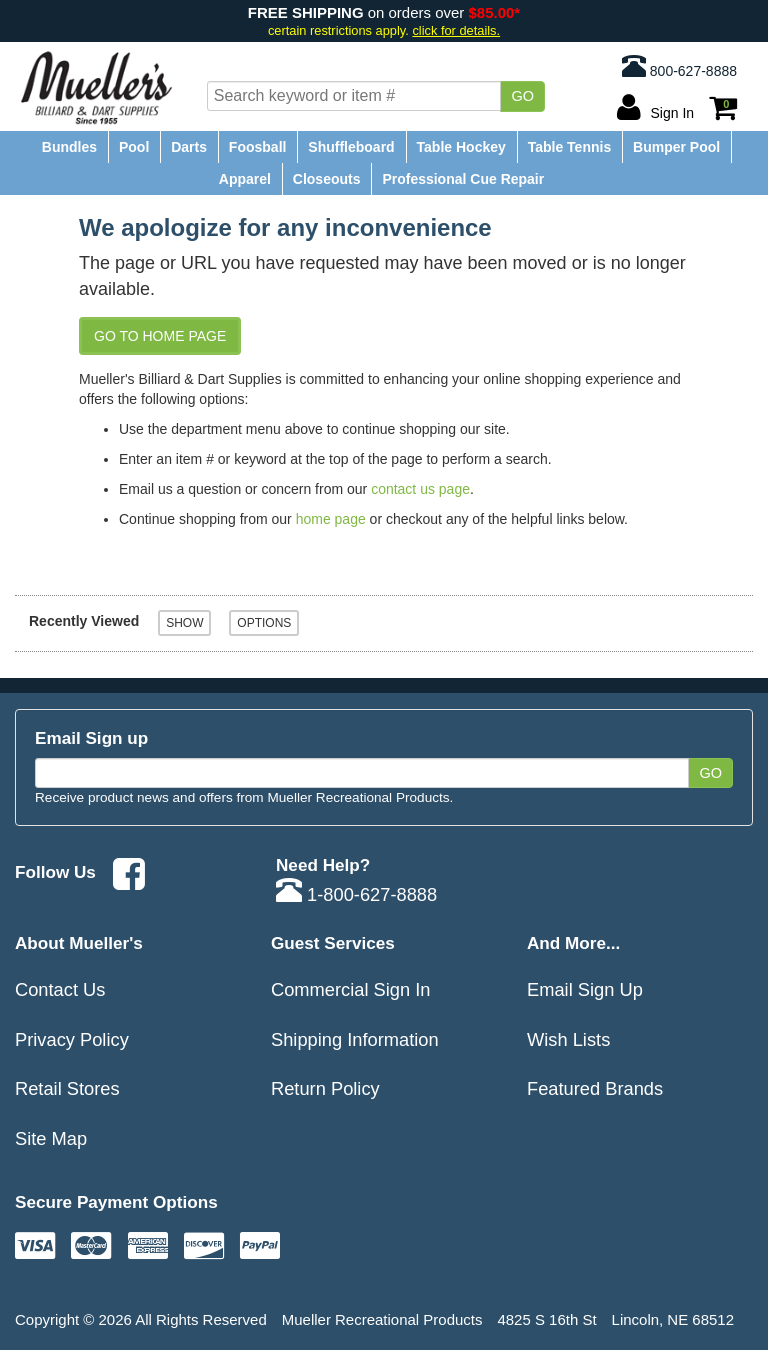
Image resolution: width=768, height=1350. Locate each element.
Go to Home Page (160, 336)
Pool (134, 147)
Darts (189, 147)
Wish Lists (568, 1039)
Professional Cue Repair (463, 179)
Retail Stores (67, 1088)
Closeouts (327, 179)
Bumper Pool (676, 147)
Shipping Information (355, 1039)
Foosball (258, 147)
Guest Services (333, 943)
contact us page (420, 489)
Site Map (51, 1138)
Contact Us (60, 989)
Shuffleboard (351, 147)
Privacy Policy (72, 1039)
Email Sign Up (585, 989)
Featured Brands (595, 1088)
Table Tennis (570, 147)
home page (331, 519)
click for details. (456, 30)
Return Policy (325, 1088)
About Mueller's (79, 943)
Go (522, 96)
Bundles (69, 147)
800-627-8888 (679, 66)
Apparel (245, 179)
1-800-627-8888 (356, 894)
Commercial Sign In (351, 989)
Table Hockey (461, 147)
